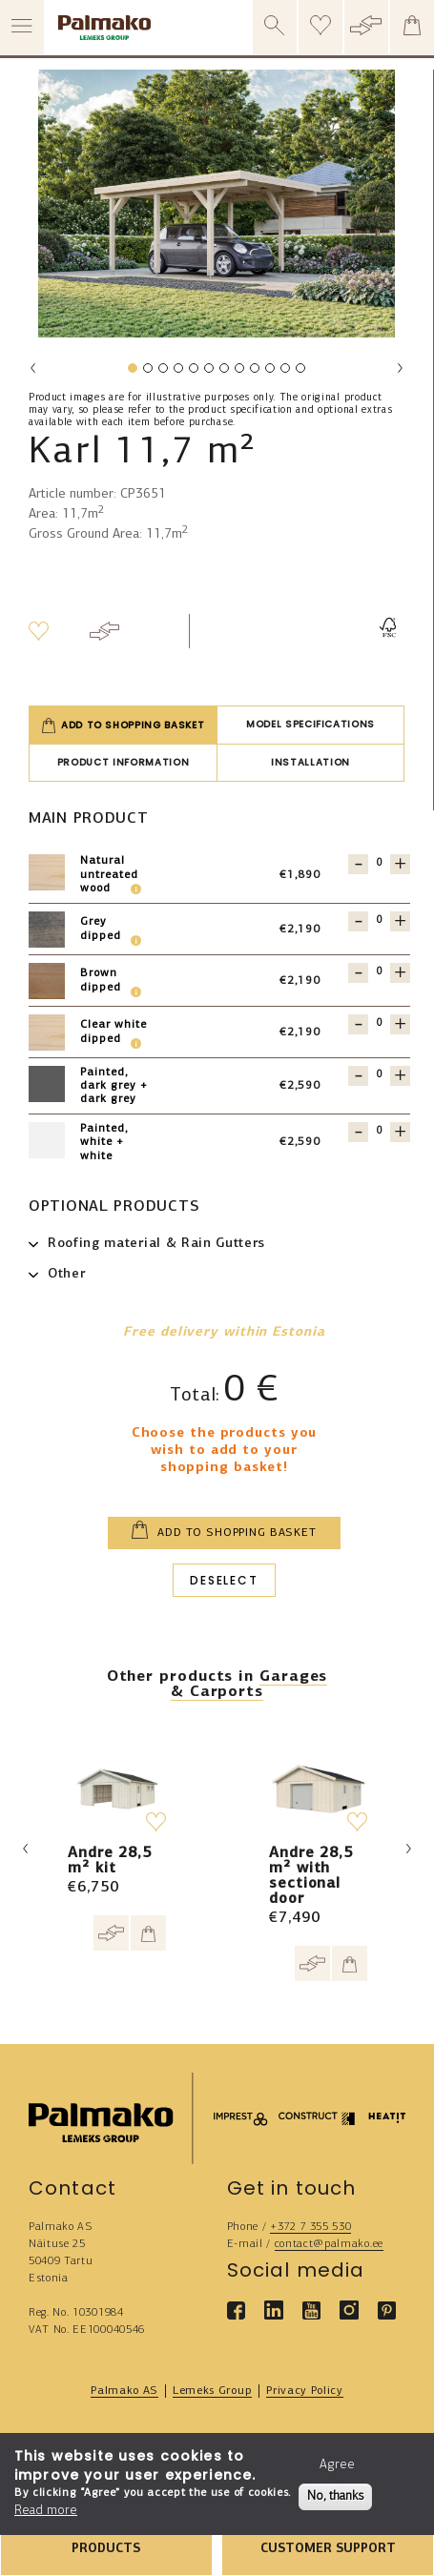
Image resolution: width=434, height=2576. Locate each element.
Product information (123, 762)
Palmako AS (124, 2391)
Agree (337, 2465)
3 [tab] (162, 372)
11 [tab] (287, 372)
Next (399, 368)
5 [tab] (193, 372)
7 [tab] (223, 372)
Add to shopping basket (123, 725)
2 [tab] (147, 372)
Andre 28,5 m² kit (110, 1861)
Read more (45, 2511)
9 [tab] (254, 372)
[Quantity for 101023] (379, 1023)
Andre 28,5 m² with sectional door (311, 1876)
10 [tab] (272, 372)
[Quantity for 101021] (379, 863)
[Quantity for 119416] (379, 1131)
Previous (33, 368)
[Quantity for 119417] (379, 1075)
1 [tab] (131, 372)
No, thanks (335, 2496)
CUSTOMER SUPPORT (328, 2549)
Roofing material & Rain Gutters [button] (156, 1244)
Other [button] (66, 1274)
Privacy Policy (304, 2391)
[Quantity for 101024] (379, 920)
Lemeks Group (212, 2391)
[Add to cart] (148, 1933)
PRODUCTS (106, 2549)
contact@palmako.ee (329, 2244)
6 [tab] (208, 372)
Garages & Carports (249, 1684)
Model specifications (310, 724)
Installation (310, 762)
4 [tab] (177, 372)
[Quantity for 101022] (379, 972)
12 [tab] (302, 372)
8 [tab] (238, 372)
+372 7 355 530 (311, 2227)
